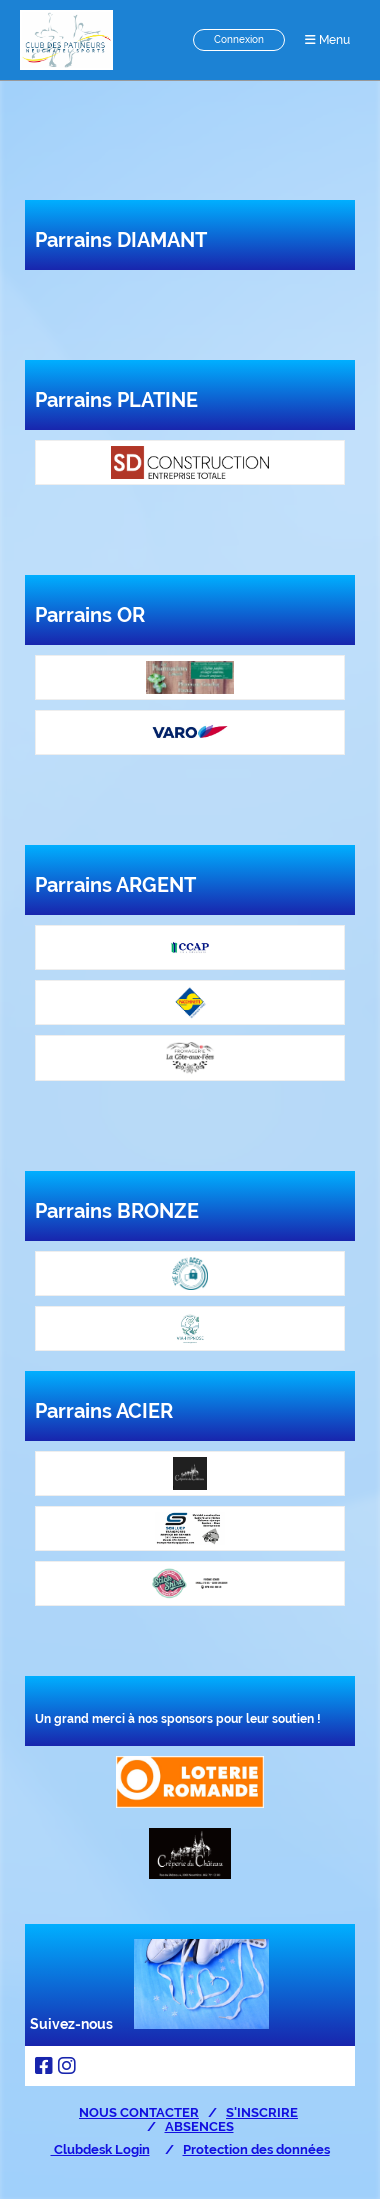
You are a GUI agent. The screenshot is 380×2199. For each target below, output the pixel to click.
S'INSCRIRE (262, 2112)
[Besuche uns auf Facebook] (44, 2066)
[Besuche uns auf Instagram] (67, 2066)
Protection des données (256, 2149)
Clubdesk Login (100, 2149)
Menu (327, 40)
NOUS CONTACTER (139, 2112)
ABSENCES (199, 2126)
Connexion (239, 39)
